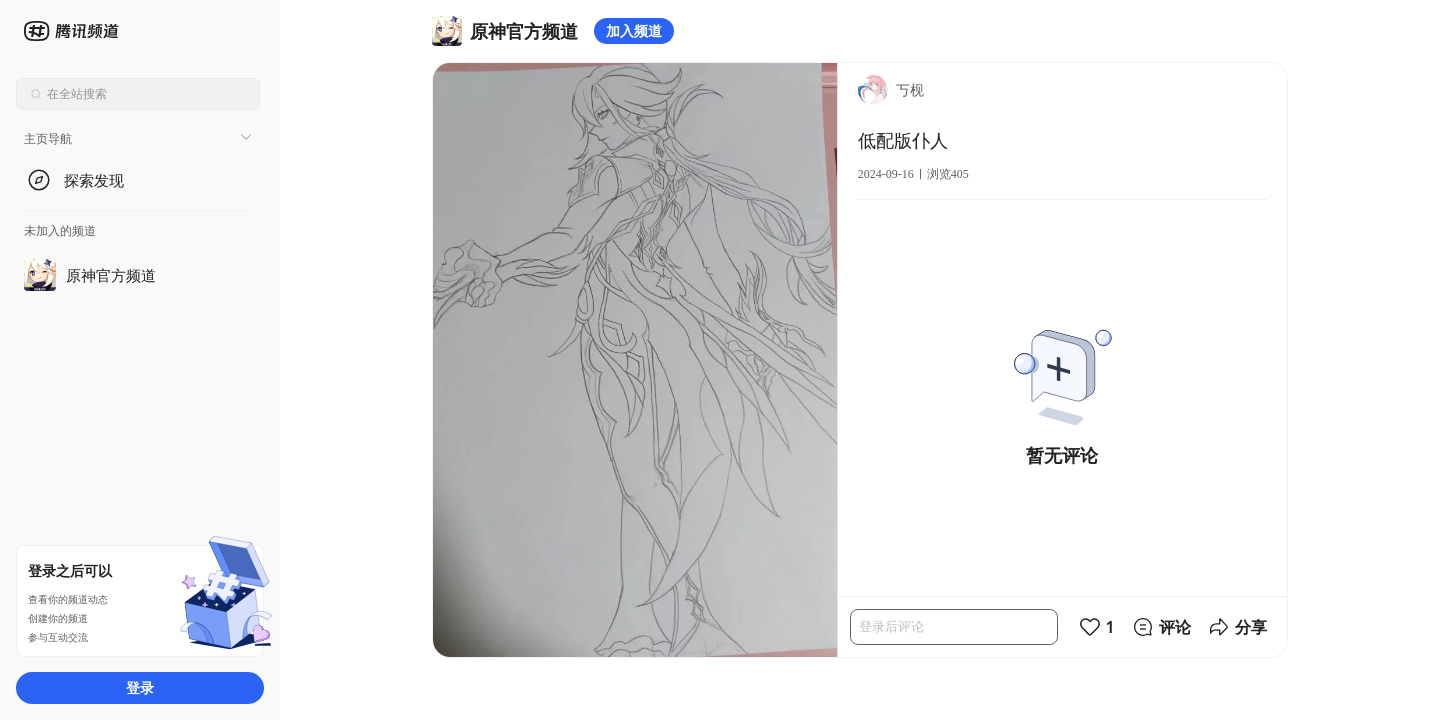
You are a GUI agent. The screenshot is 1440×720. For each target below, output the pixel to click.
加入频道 (634, 30)
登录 (140, 687)
